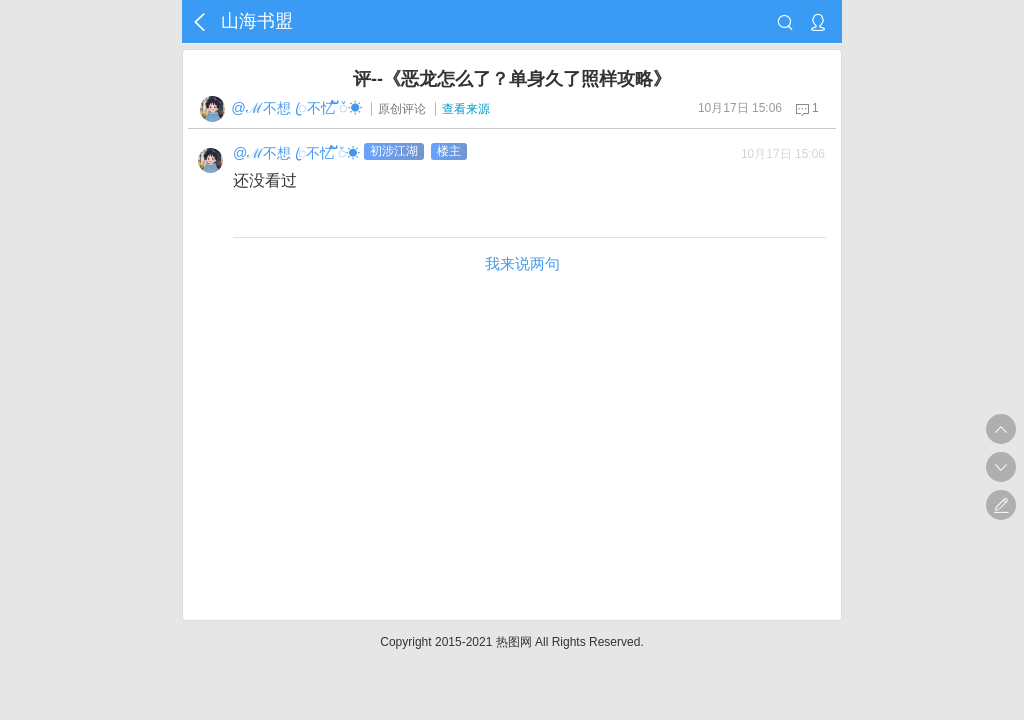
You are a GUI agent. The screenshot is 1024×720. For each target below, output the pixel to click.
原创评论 (402, 109)
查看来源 (466, 109)
